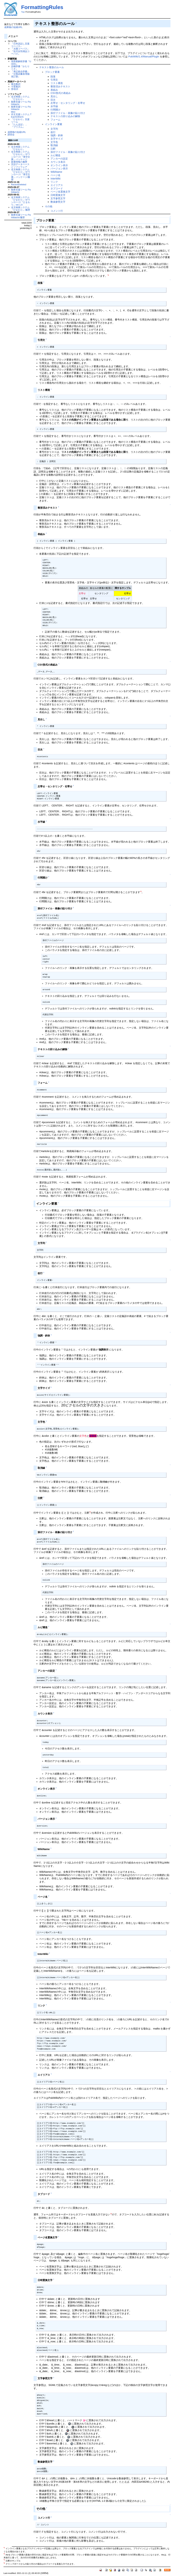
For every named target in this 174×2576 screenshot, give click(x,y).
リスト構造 (57, 83)
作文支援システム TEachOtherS (21, 115)
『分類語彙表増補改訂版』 (20, 75)
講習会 (11, 134)
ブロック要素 (52, 72)
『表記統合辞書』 (20, 71)
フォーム (55, 119)
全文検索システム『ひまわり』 (20, 97)
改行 (53, 132)
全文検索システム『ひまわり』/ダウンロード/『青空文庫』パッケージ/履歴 (20, 174)
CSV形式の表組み (61, 93)
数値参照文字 (58, 201)
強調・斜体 (57, 135)
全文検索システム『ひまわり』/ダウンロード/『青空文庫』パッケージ (20, 155)
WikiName (56, 171)
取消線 (54, 145)
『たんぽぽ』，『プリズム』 (19, 125)
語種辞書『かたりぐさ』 (20, 67)
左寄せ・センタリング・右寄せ (68, 103)
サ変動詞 (15, 86)
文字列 (54, 128)
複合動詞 (15, 84)
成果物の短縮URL (13, 27)
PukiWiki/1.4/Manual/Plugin (143, 56)
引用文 (54, 79)
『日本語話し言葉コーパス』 (20, 44)
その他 (48, 206)
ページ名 (55, 175)
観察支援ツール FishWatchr (21, 103)
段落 (53, 76)
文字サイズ (57, 138)
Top (23, 12)
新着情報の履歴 (19, 162)
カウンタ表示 (58, 162)
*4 (111, 2214)
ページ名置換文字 (60, 191)
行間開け (55, 109)
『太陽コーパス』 (20, 48)
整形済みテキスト (60, 86)
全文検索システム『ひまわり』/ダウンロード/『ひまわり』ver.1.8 (20, 201)
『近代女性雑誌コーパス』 (20, 52)
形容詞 (14, 89)
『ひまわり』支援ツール (20, 120)
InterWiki (55, 178)
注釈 (53, 148)
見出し (54, 96)
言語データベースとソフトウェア (20, 165)
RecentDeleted (18, 184)
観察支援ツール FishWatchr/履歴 (21, 216)
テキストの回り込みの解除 (65, 116)
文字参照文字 (58, 198)
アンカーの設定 (59, 158)
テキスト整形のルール (51, 67)
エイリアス (57, 185)
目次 (53, 99)
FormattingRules (42, 7)
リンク (54, 181)
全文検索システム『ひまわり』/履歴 (20, 208)
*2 (140, 891)
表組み (54, 89)
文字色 (54, 142)
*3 (90, 1512)
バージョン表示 (59, 168)
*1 (108, 275)
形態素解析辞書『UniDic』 (21, 62)
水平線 (54, 106)
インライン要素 (53, 124)
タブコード (57, 188)
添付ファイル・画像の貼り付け (68, 113)
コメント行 (57, 210)
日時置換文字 (58, 195)
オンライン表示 (59, 165)
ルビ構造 (55, 155)
